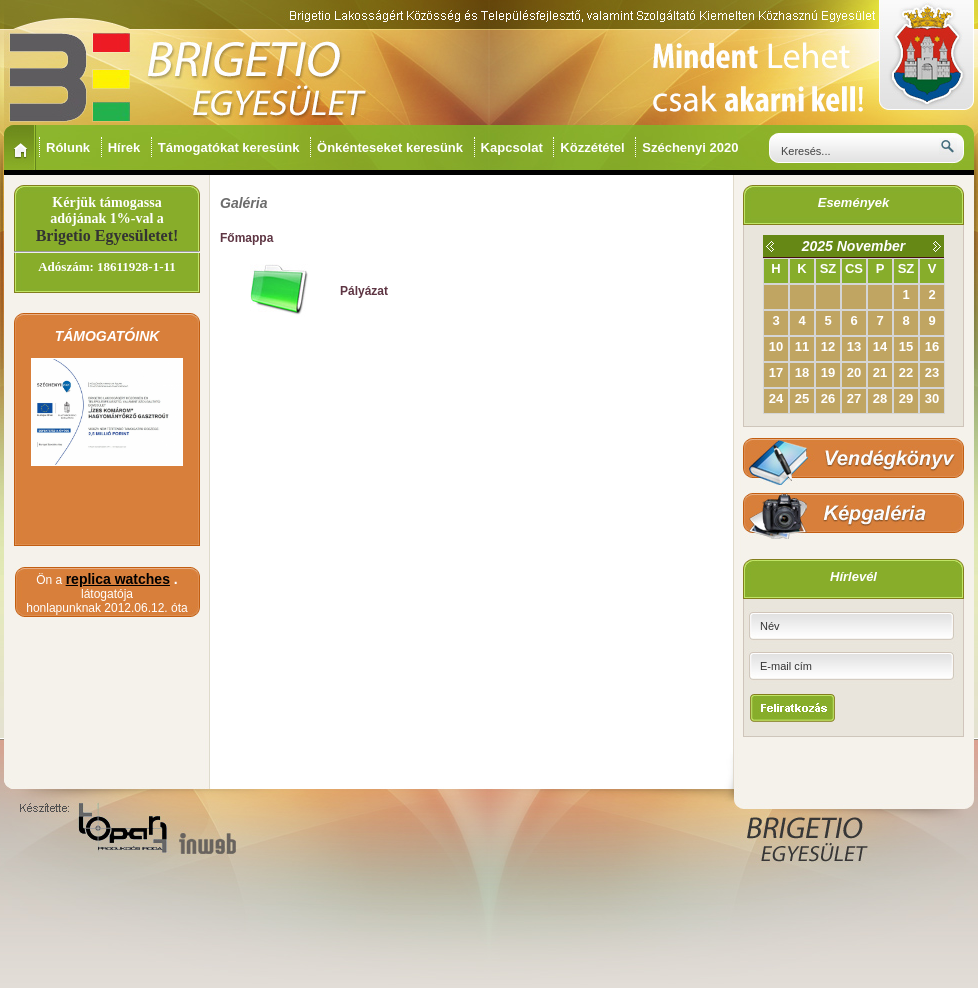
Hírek (126, 147)
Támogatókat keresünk (230, 147)
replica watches (118, 579)
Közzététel (594, 147)
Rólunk (70, 147)
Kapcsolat (514, 147)
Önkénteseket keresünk (392, 147)
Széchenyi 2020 (692, 147)
